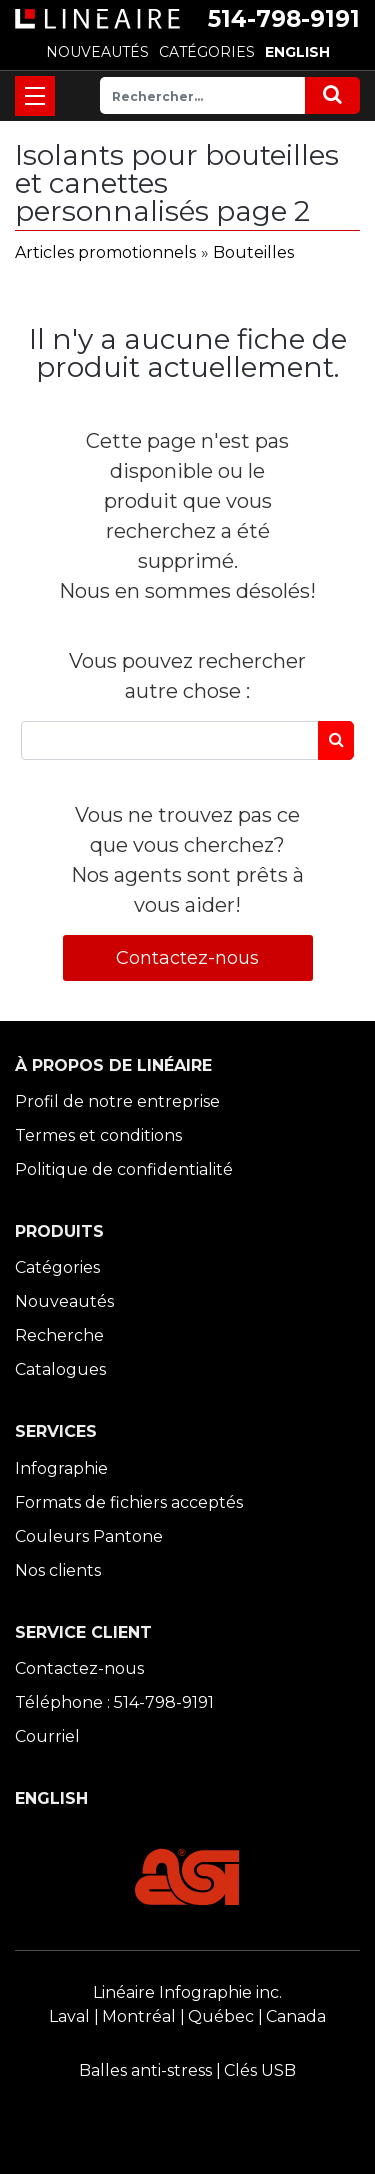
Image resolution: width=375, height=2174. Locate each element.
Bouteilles (253, 252)
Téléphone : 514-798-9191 (114, 1702)
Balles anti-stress (145, 2070)
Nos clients (58, 1570)
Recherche (59, 1335)
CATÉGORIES (207, 52)
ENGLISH (297, 52)
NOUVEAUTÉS (97, 52)
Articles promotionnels (105, 252)
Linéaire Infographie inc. (187, 1992)
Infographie (61, 1468)
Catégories (57, 1267)
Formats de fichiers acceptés (129, 1502)
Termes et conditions (98, 1135)
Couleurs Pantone (89, 1536)
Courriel (47, 1736)
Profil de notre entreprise (117, 1101)
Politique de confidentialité (124, 1169)
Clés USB (260, 2070)
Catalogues (60, 1369)
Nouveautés (64, 1301)
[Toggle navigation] (35, 96)
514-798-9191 (284, 19)
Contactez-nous (187, 958)
